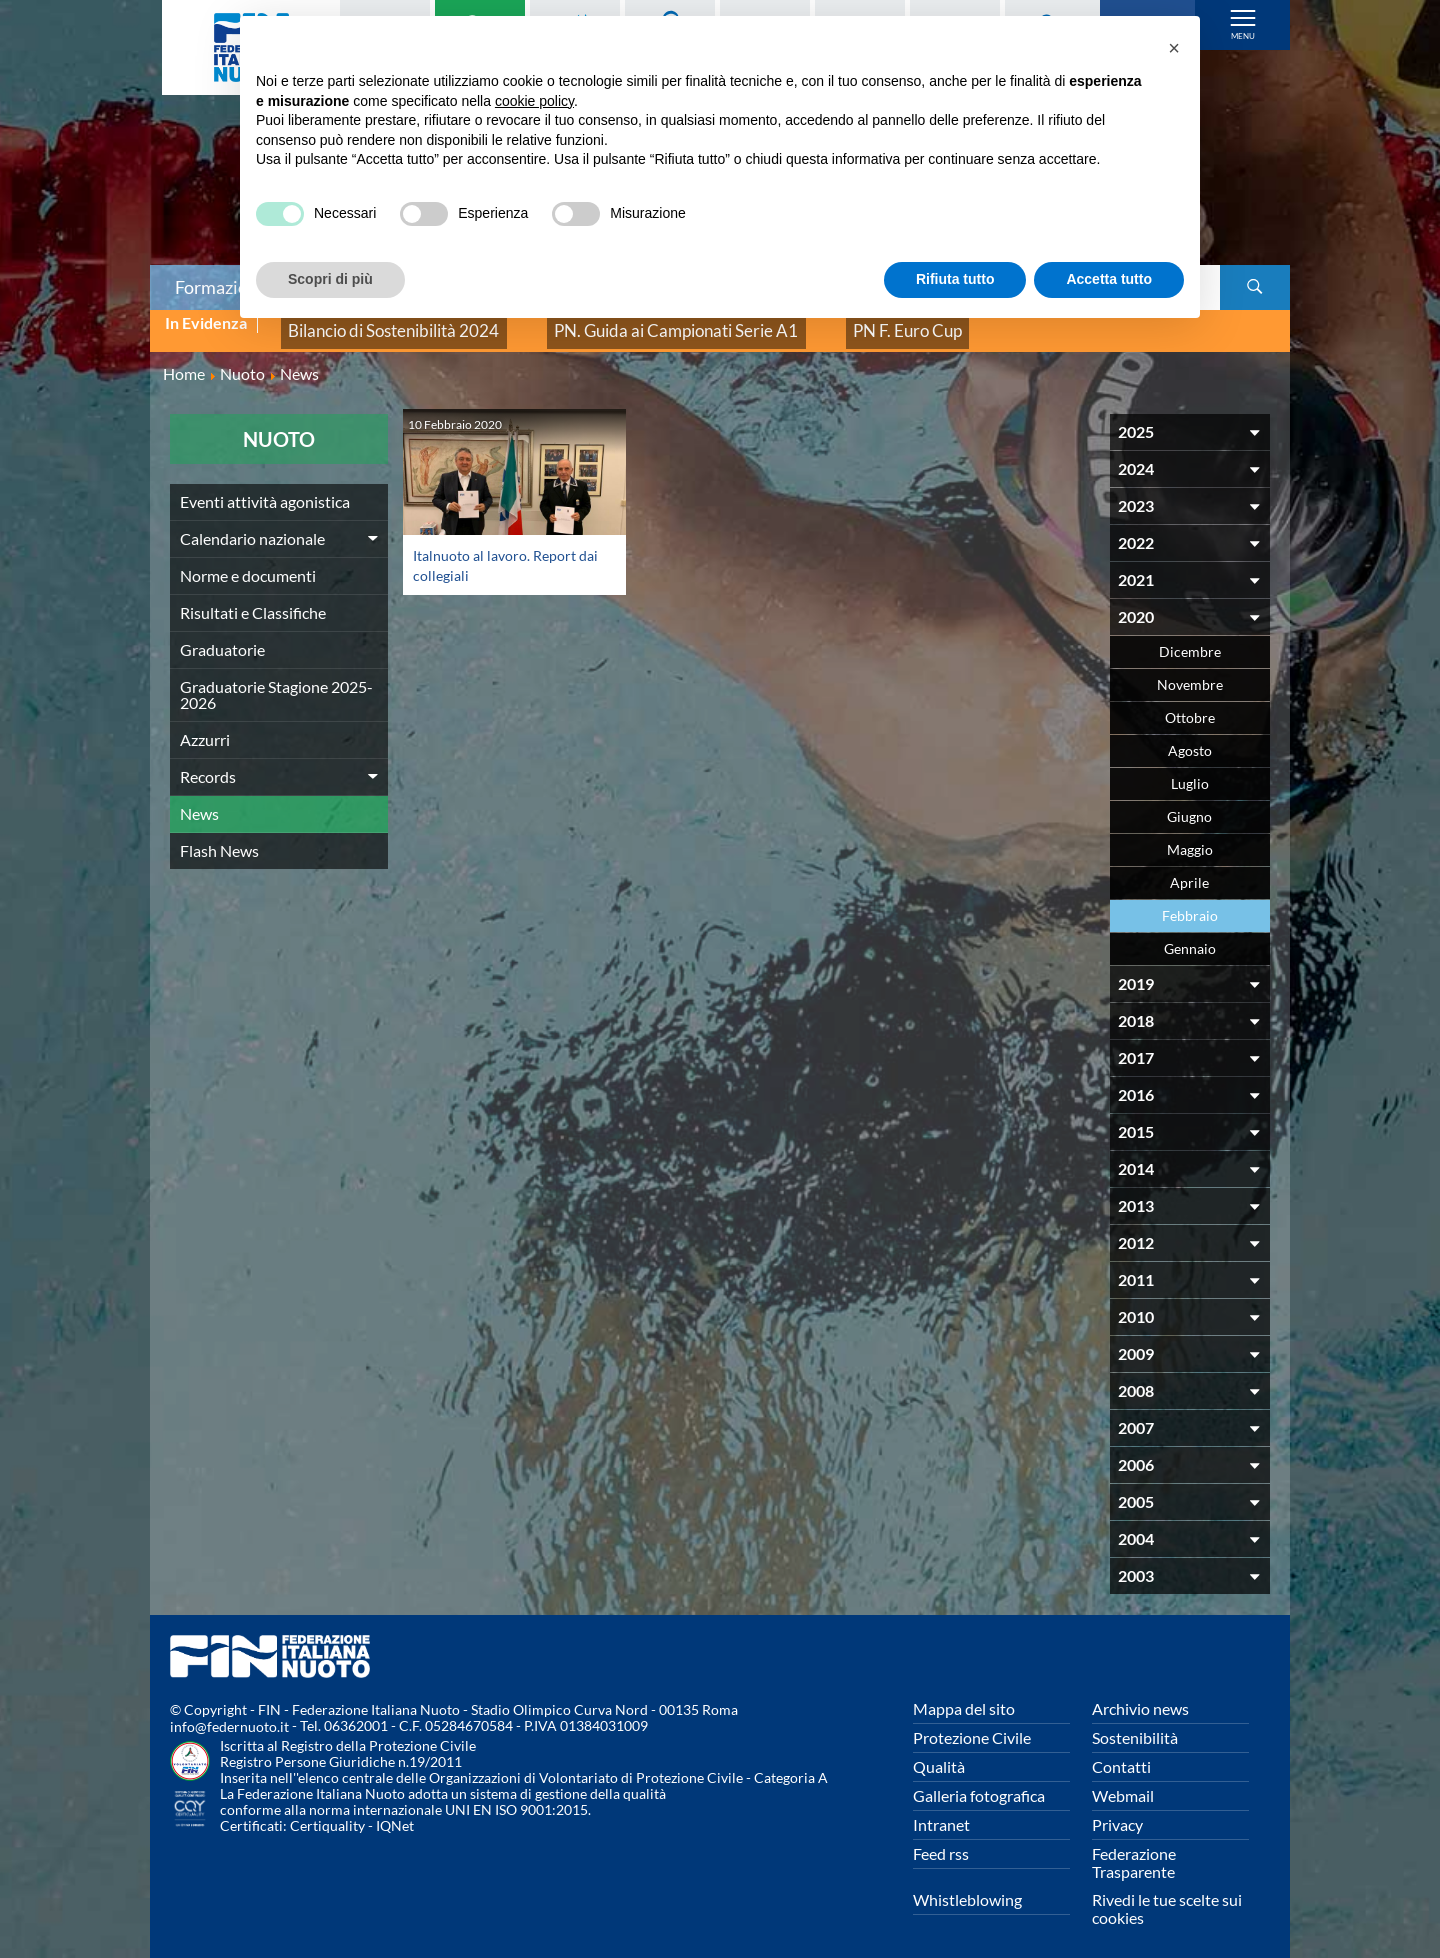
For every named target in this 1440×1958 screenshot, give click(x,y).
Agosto (1190, 736)
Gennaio (1190, 934)
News (199, 799)
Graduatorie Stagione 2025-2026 (276, 680)
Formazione (221, 287)
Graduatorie (222, 635)
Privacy (1117, 1810)
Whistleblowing (967, 1885)
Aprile (1189, 868)
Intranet (941, 1810)
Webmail (1123, 1781)
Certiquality (327, 1812)
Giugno (1189, 802)
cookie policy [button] (534, 101)
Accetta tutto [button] (1109, 279)
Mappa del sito (964, 1694)
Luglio (1190, 769)
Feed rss (941, 1839)
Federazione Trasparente (1134, 1848)
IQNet (395, 1812)
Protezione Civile (972, 1723)
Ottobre (1190, 703)
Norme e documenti (248, 561)
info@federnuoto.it (229, 1713)
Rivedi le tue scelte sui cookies (1167, 1894)
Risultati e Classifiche (253, 598)
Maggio (1190, 835)
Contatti (1121, 1752)
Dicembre (1190, 637)
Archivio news (1140, 1694)
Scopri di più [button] (330, 279)
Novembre (1190, 670)
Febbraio (1190, 901)
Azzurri (205, 725)
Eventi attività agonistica (265, 487)
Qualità (939, 1752)
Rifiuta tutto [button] (955, 279)
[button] (1174, 48)
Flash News (219, 836)
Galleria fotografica (979, 1781)
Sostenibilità (1135, 1723)
